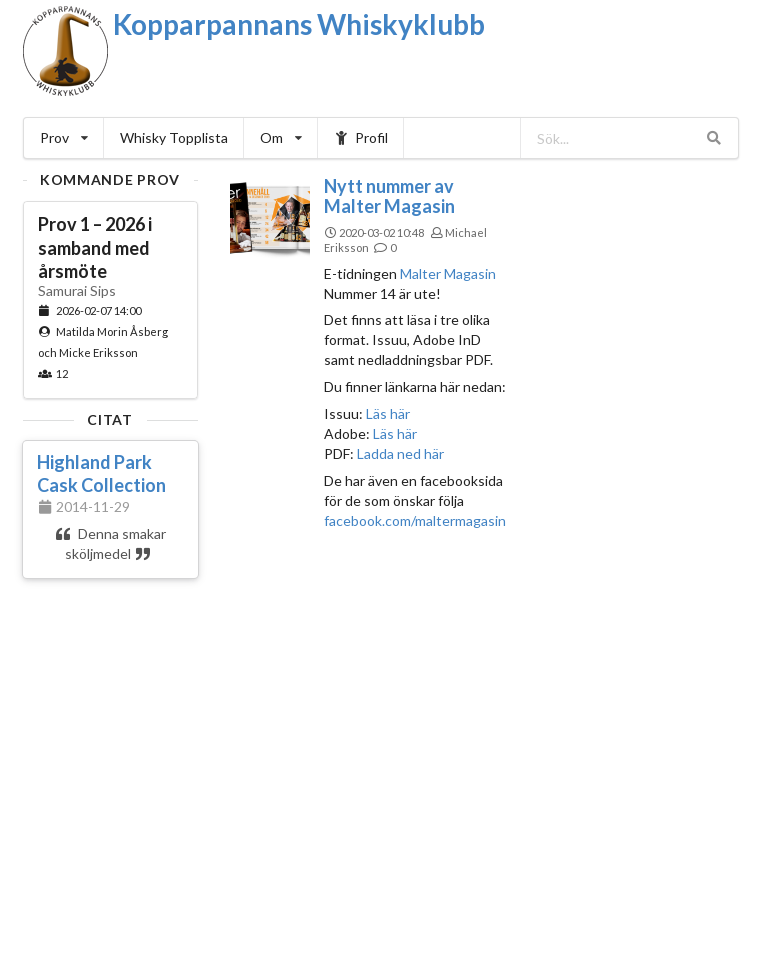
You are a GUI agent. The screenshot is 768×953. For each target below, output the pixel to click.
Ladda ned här (400, 453)
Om (281, 137)
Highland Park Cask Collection (101, 473)
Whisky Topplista (174, 137)
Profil (361, 137)
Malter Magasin (448, 273)
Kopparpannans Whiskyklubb (299, 24)
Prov (64, 137)
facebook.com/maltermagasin (415, 520)
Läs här (386, 413)
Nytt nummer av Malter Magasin (389, 196)
